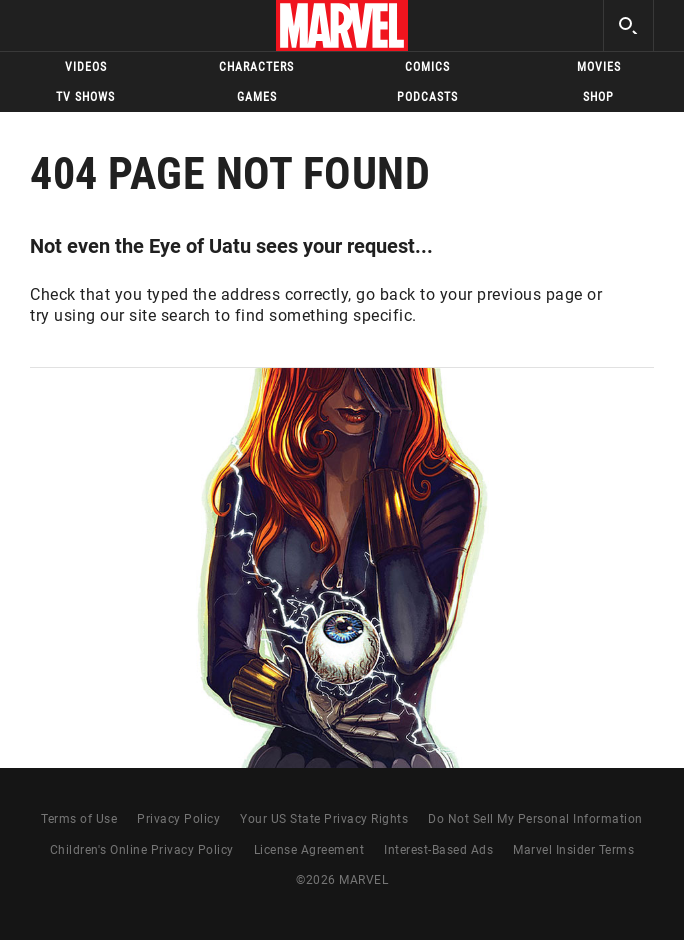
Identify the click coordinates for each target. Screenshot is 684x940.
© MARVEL (342, 880)
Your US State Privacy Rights (324, 819)
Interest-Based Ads (438, 850)
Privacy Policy (178, 819)
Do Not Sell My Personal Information (535, 819)
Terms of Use (79, 819)
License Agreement (309, 850)
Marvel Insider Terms (573, 850)
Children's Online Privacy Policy (142, 850)
